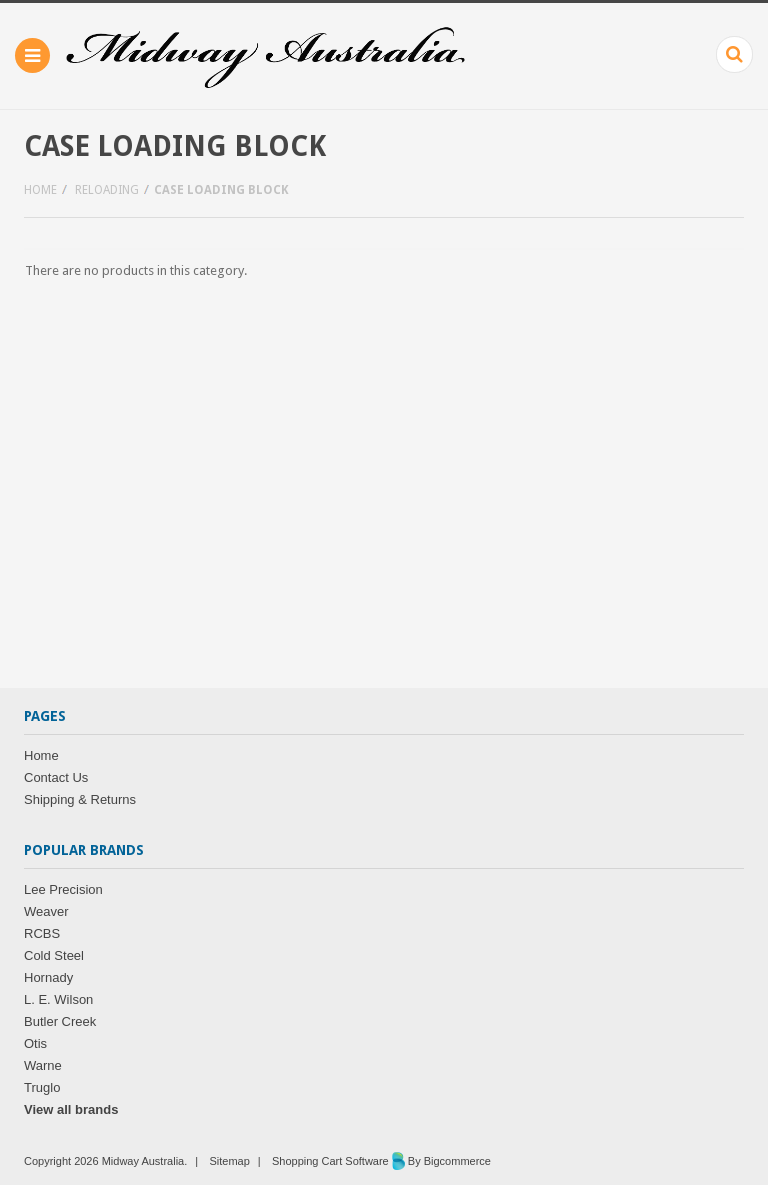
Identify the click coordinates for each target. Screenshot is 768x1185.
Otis (35, 1043)
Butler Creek (60, 1021)
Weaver (46, 911)
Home (40, 190)
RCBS (42, 933)
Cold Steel (54, 955)
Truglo (42, 1087)
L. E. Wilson (58, 999)
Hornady (48, 977)
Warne (43, 1065)
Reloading (107, 190)
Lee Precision (63, 889)
